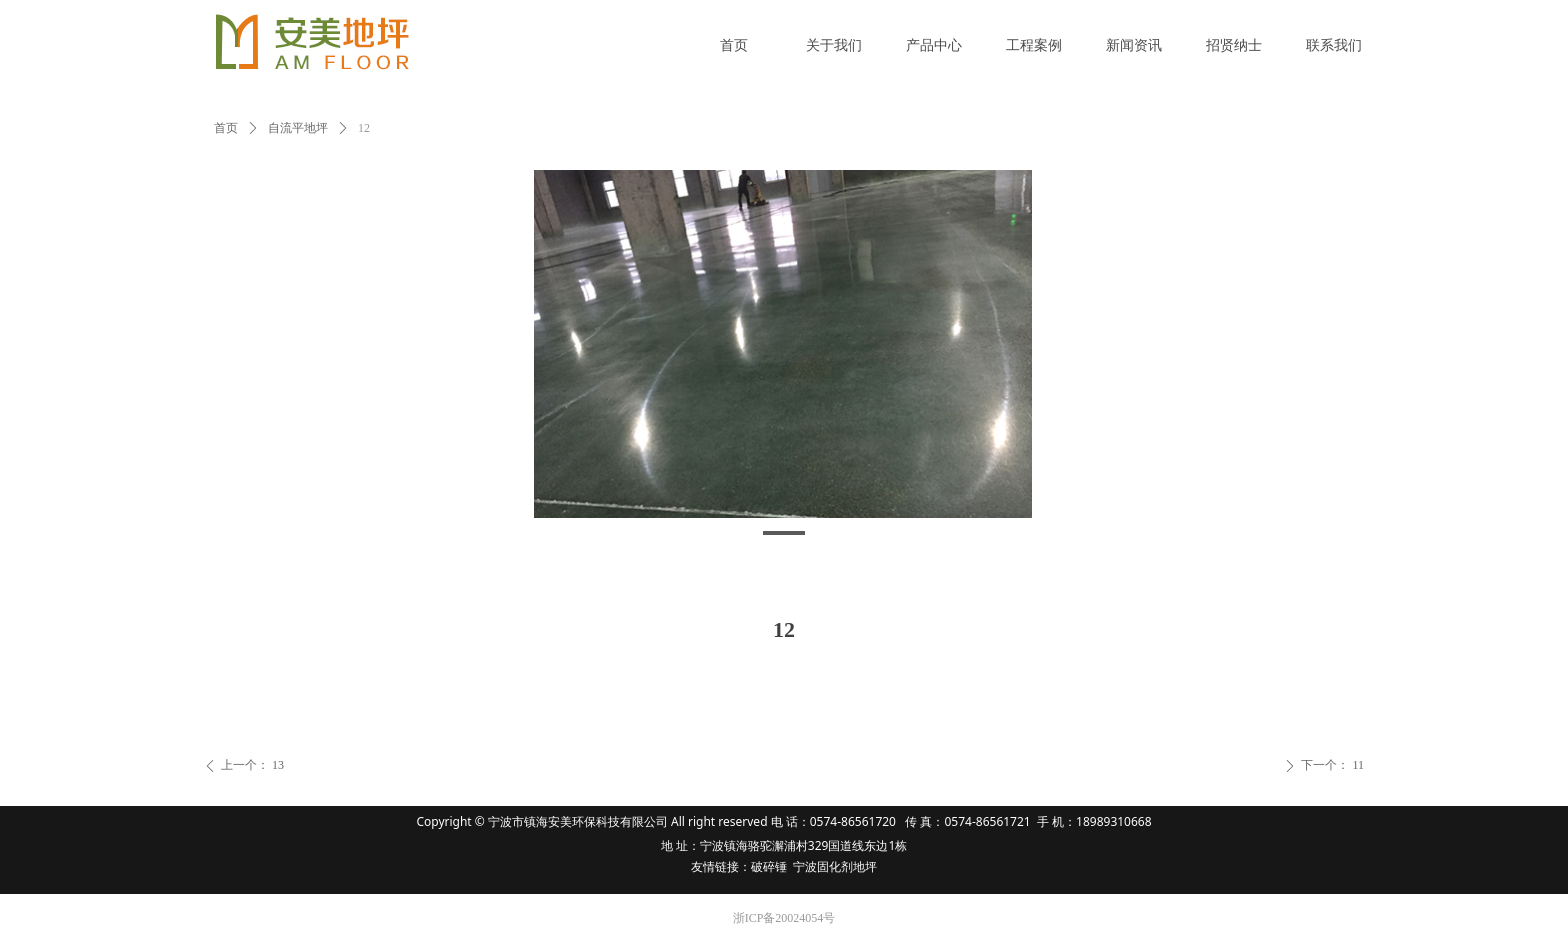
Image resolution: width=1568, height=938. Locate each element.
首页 (226, 128)
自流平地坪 (298, 128)
